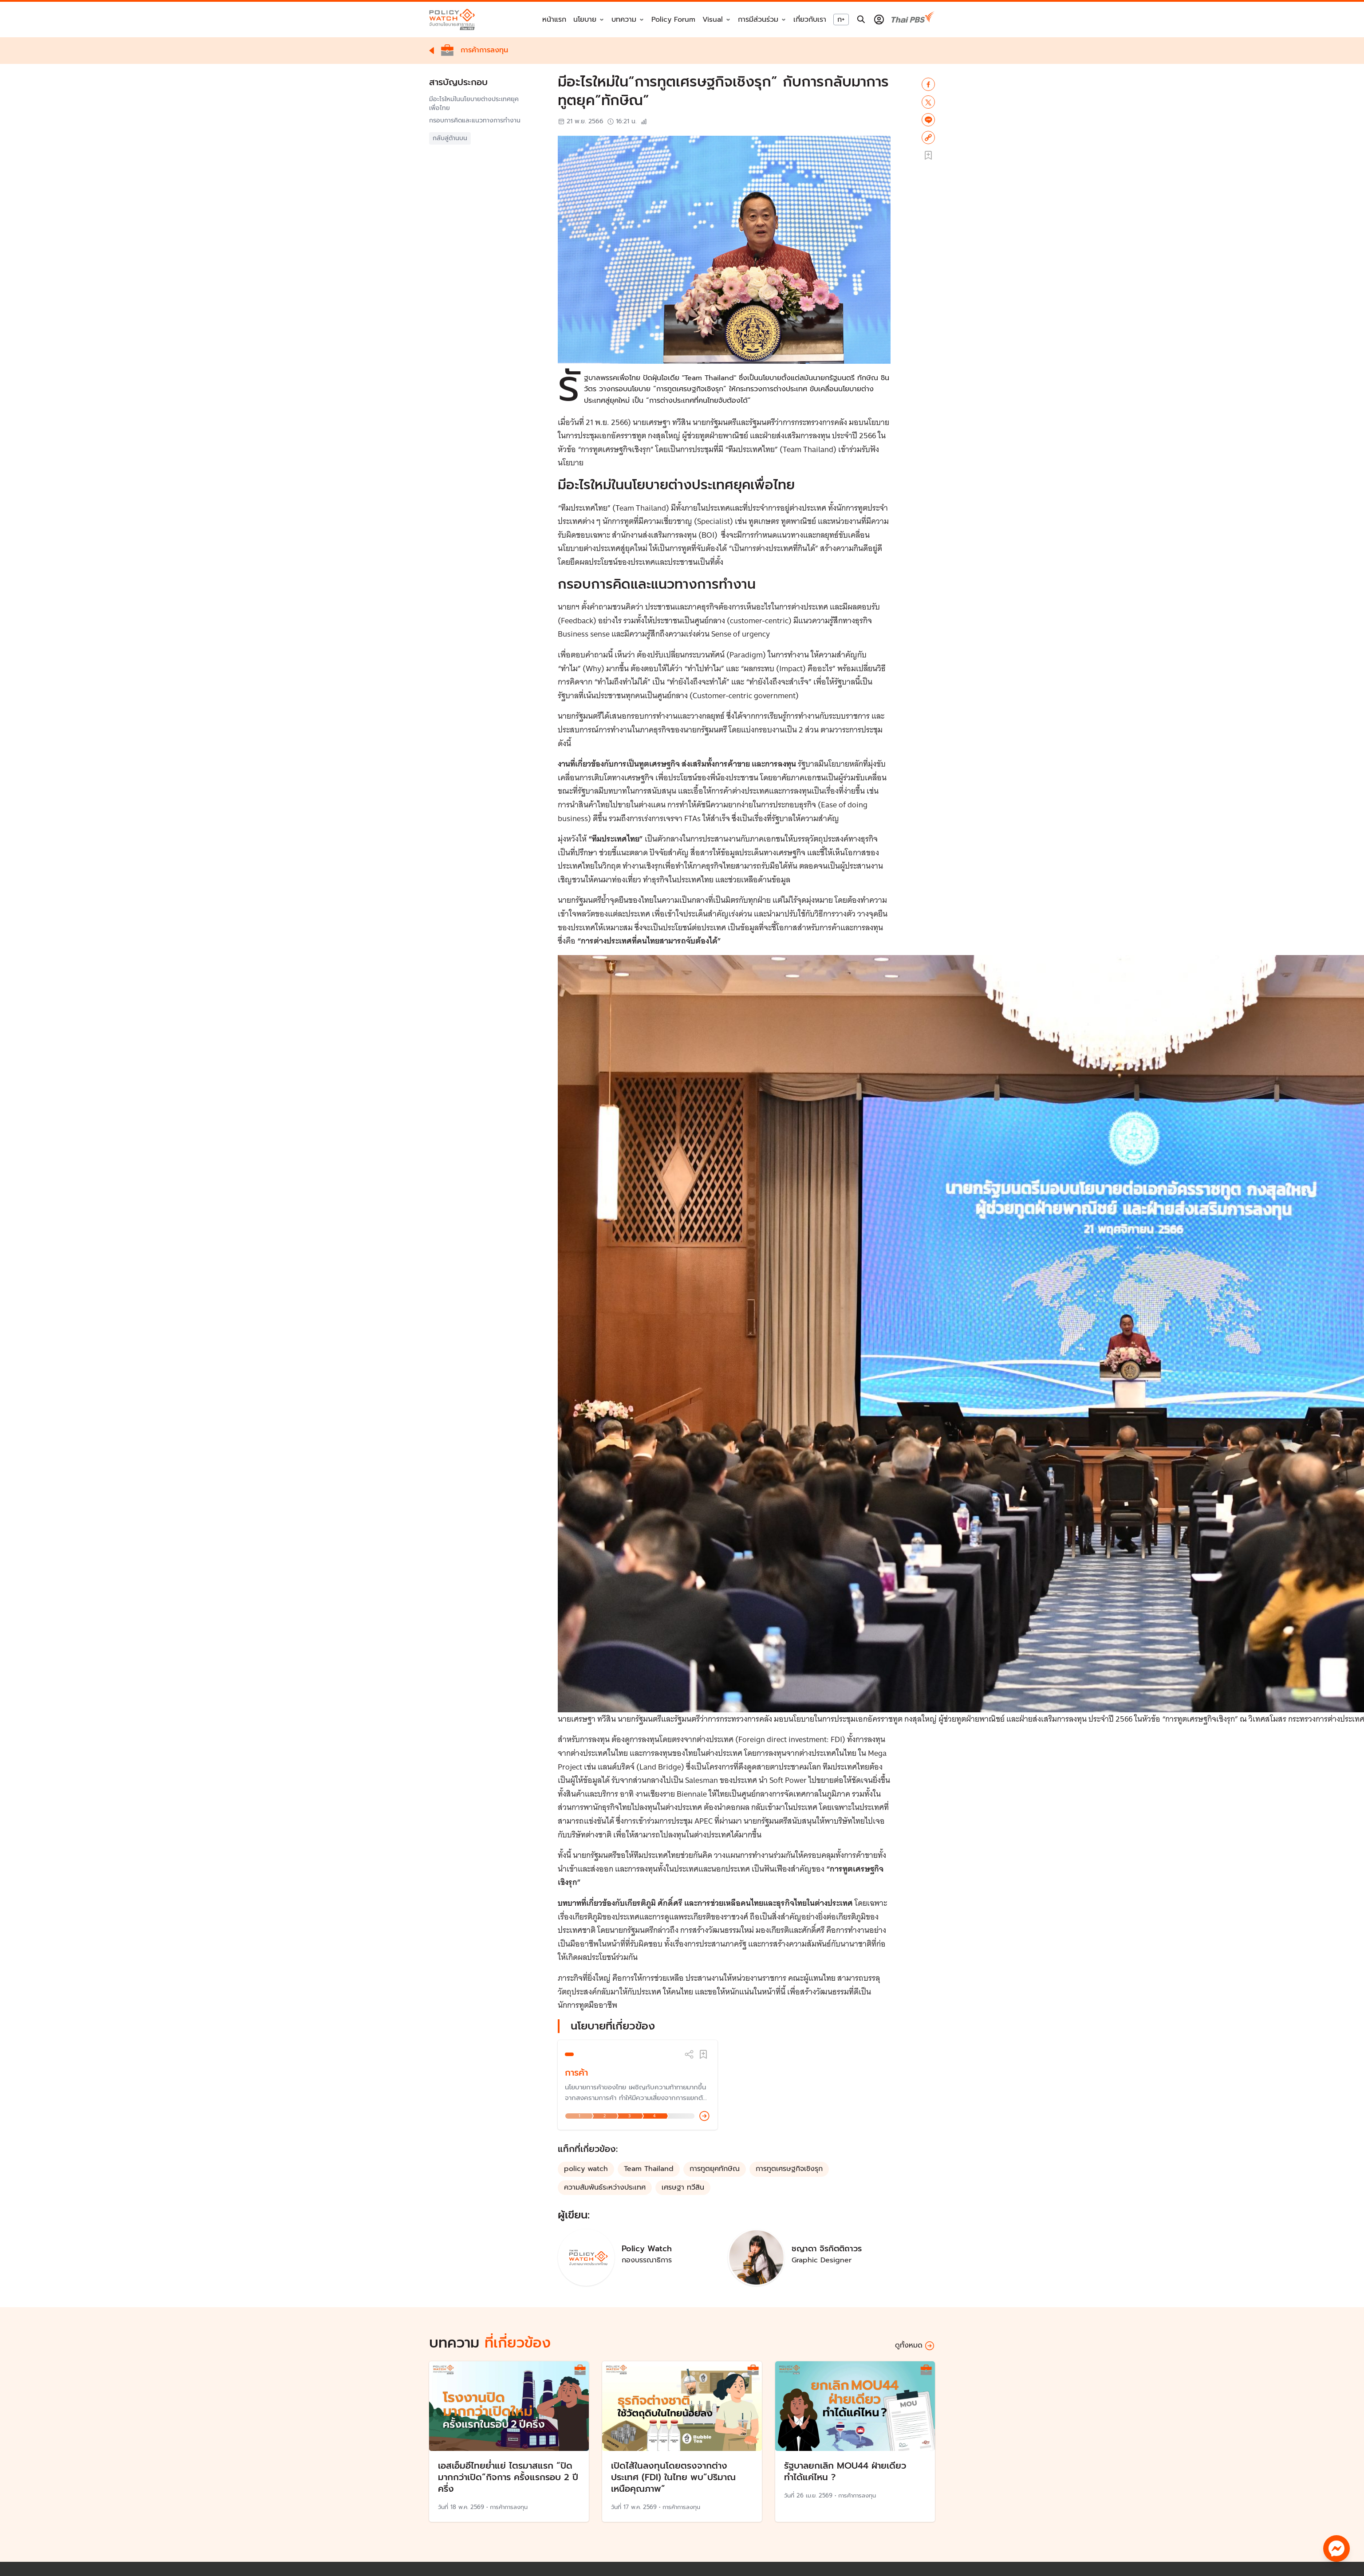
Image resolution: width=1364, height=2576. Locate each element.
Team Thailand (649, 2168)
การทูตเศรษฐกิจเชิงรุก (789, 2168)
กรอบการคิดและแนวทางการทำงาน (474, 120)
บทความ (623, 19)
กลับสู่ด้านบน (450, 138)
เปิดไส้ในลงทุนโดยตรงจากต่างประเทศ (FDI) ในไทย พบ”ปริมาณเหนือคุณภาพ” (673, 2477)
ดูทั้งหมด (915, 2345)
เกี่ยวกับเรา (809, 19)
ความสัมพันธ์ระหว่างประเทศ (605, 2187)
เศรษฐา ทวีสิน (683, 2187)
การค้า (576, 2072)
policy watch (586, 2168)
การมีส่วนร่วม (758, 19)
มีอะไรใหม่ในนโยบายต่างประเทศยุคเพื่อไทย (474, 104)
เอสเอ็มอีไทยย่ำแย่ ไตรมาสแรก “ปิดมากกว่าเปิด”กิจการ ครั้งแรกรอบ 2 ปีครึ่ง (508, 2477)
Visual (712, 19)
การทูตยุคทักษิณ (715, 2168)
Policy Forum (673, 19)
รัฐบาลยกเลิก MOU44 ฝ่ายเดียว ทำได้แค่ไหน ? (845, 2471)
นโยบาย (584, 19)
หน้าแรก (554, 19)
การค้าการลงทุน (509, 2507)
